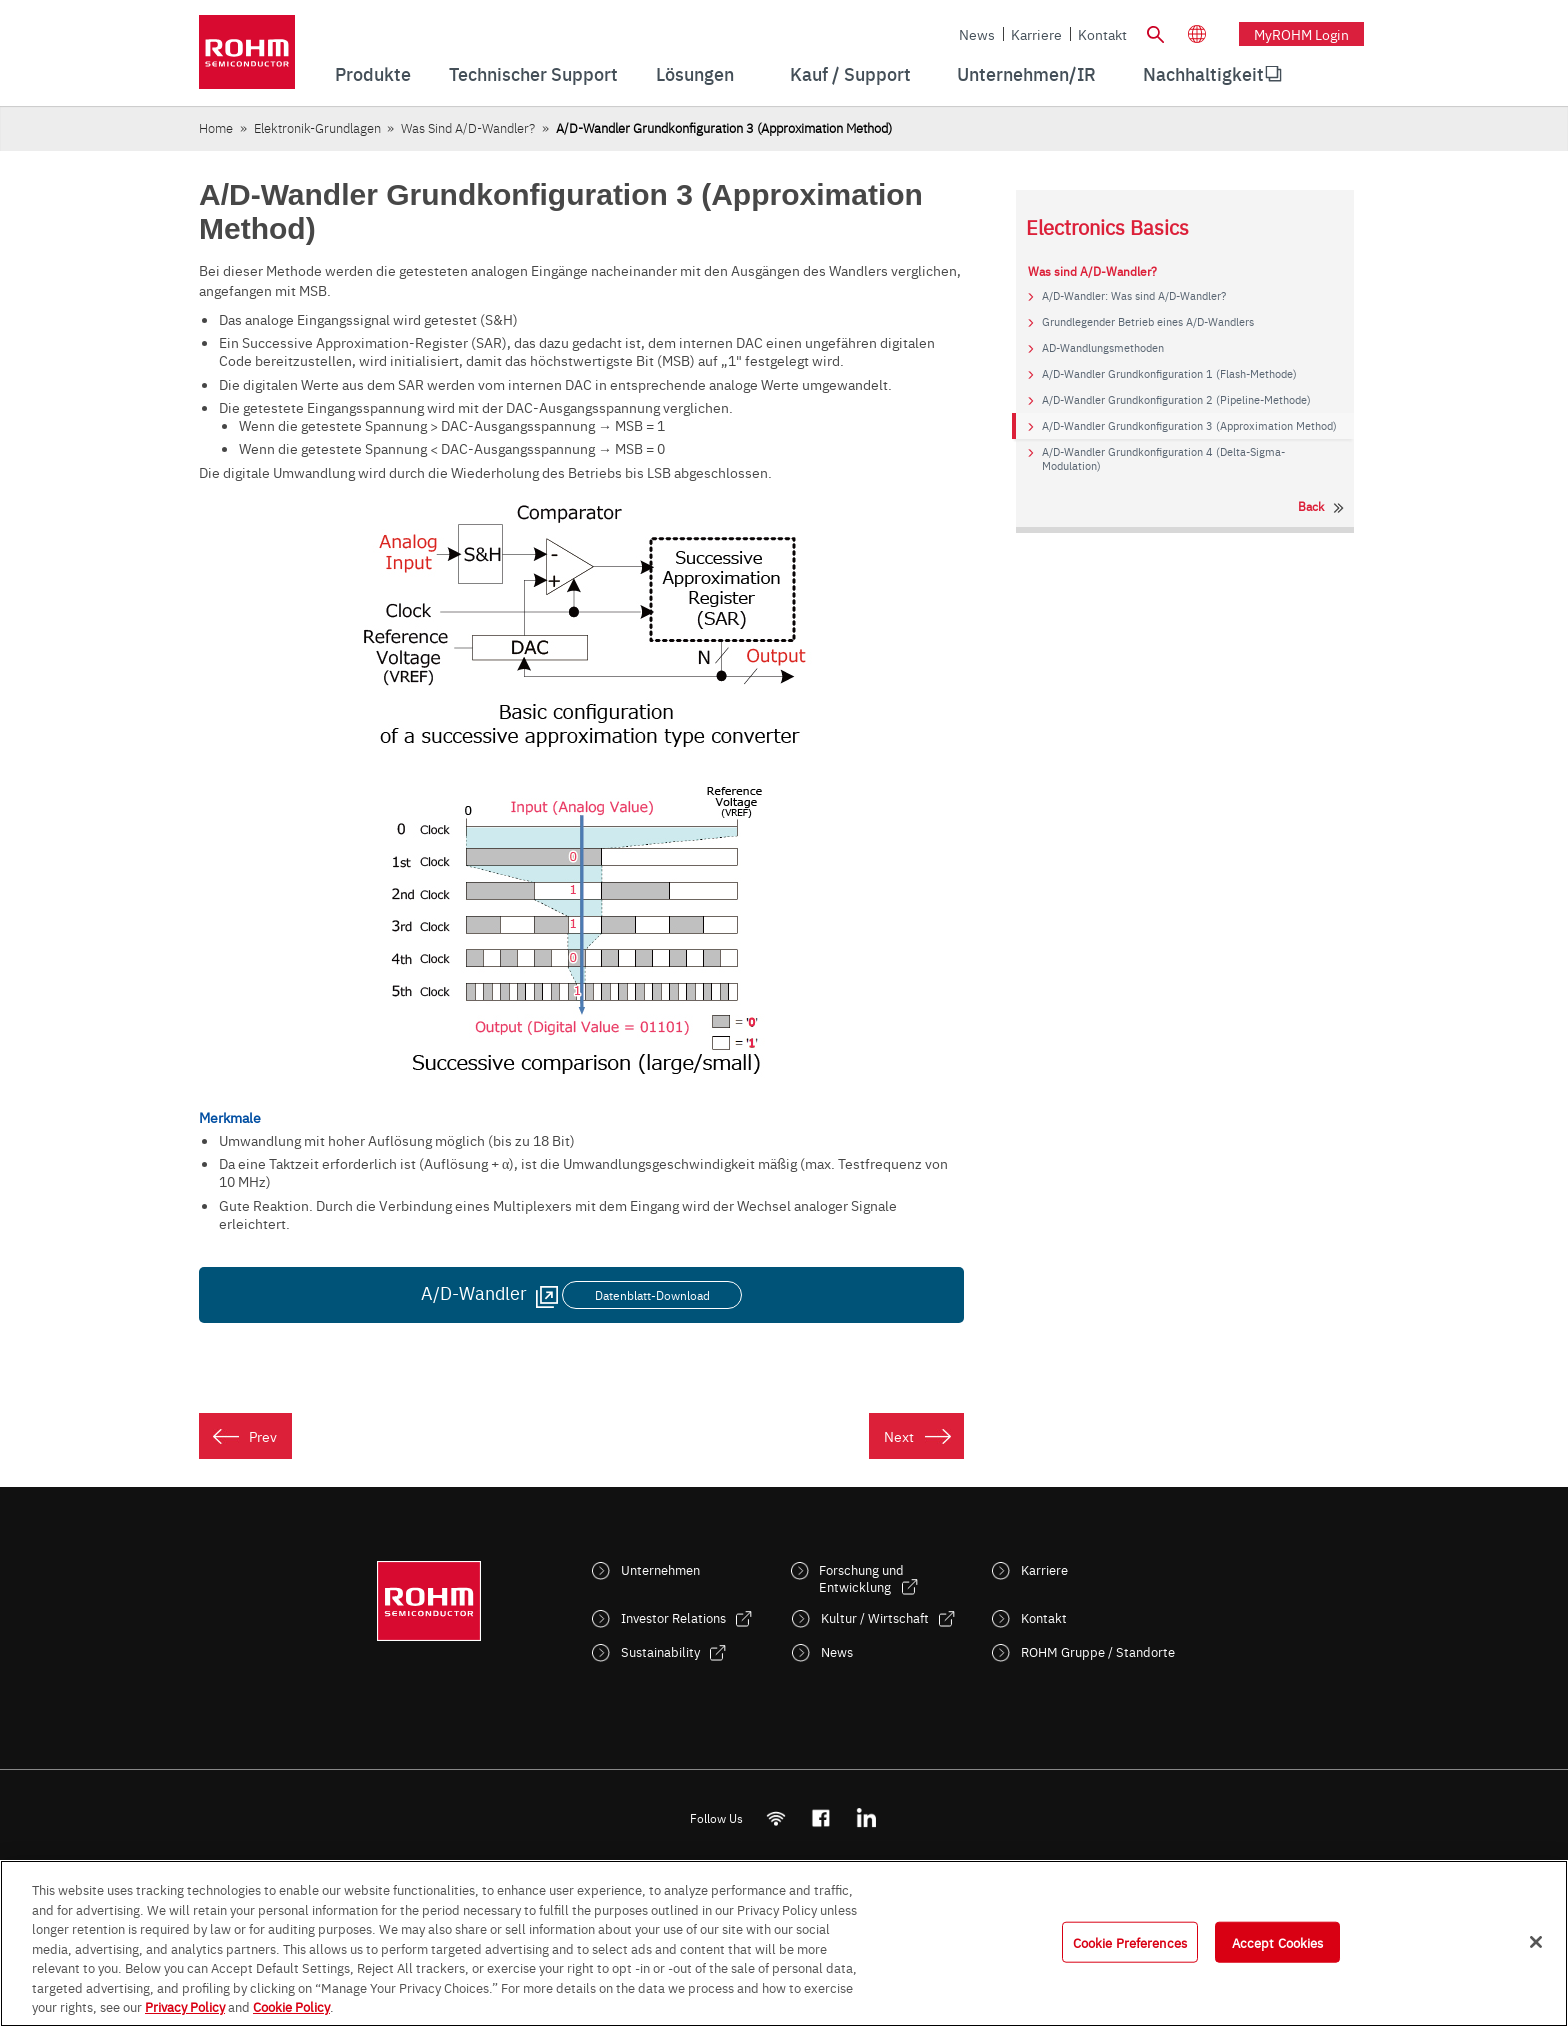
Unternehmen (660, 1569)
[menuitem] (1203, 74)
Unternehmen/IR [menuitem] (1026, 73)
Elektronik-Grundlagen (317, 127)
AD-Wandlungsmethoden (1103, 348)
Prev (263, 1436)
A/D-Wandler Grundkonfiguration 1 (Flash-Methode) (1169, 374)
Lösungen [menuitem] (695, 73)
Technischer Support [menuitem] (533, 73)
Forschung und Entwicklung (861, 1578)
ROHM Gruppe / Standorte (1098, 1651)
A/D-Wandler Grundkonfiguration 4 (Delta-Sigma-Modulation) (1163, 459)
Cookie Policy (291, 2006)
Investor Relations (673, 1617)
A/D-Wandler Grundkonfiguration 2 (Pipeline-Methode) (1176, 400)
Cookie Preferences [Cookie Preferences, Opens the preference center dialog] (1130, 1941)
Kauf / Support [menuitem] (850, 73)
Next (899, 1436)
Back (1311, 506)
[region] (784, 1943)
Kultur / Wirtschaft (875, 1617)
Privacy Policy (185, 2006)
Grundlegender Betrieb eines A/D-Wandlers (1148, 322)
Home (216, 127)
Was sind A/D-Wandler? (468, 127)
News (977, 34)
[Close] (1536, 1942)
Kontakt (1102, 34)
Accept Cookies (1278, 1941)
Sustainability (660, 1651)
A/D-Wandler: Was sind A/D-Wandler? (1134, 296)
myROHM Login (1301, 34)
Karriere (1036, 34)
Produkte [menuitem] (373, 73)
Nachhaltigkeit (1203, 73)
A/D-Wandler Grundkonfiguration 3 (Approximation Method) (1189, 426)
